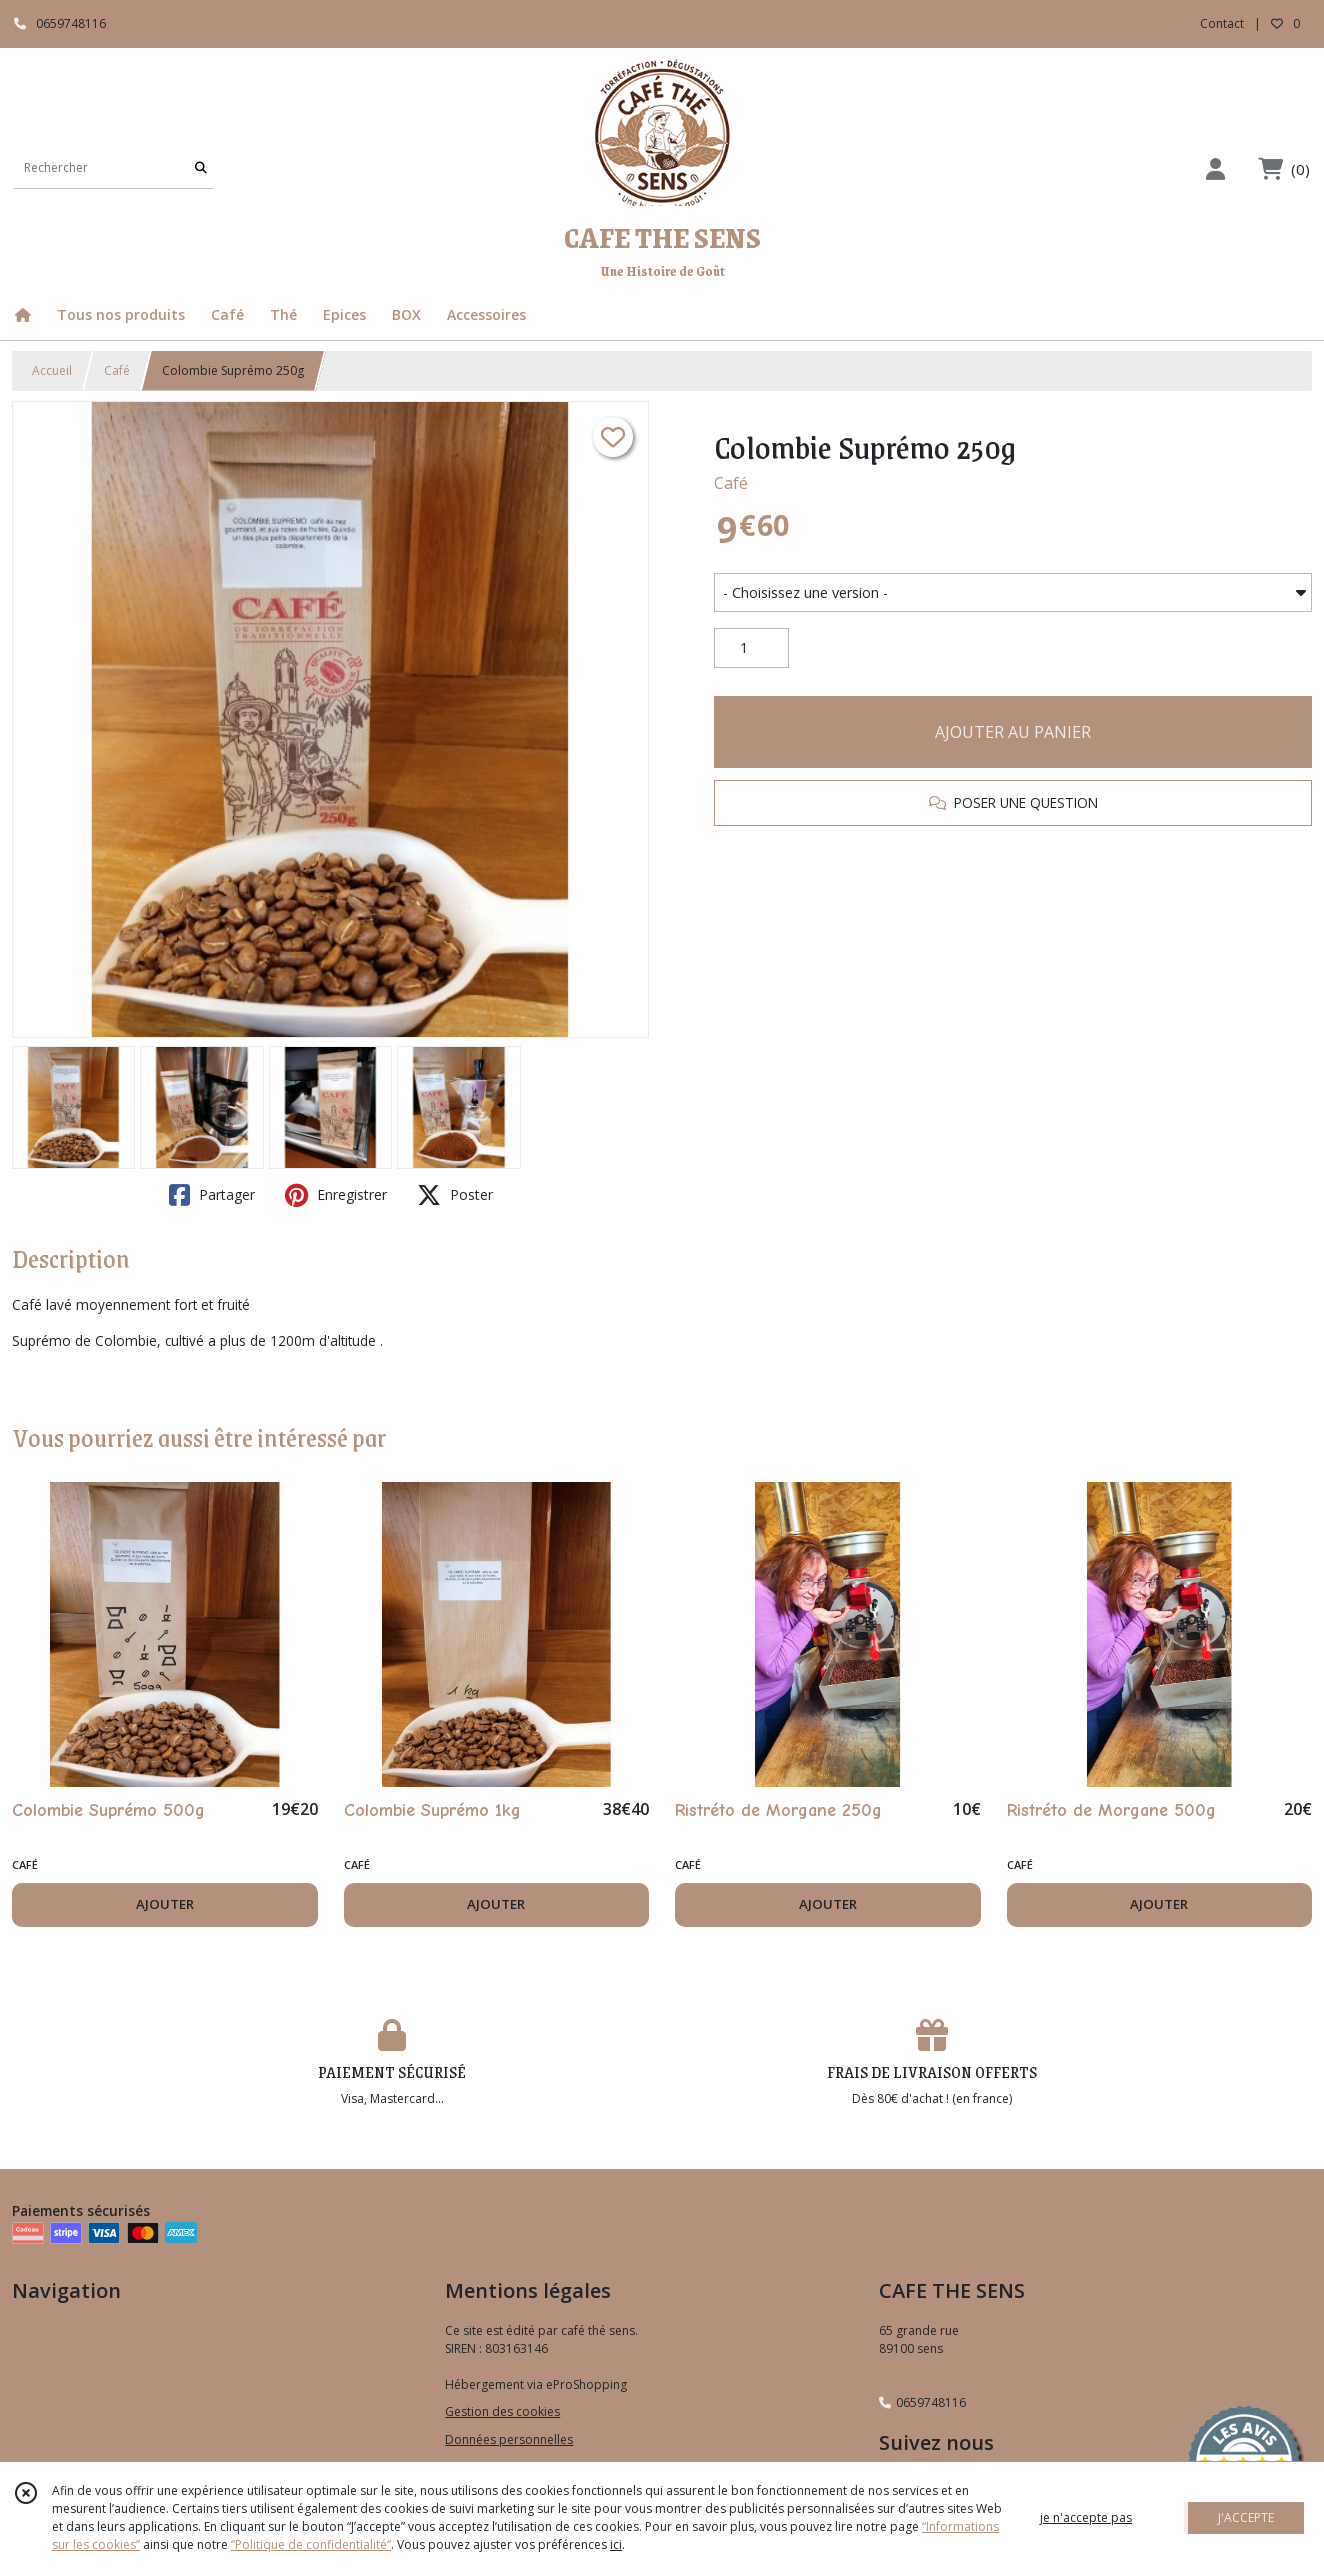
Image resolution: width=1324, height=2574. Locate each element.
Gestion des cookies (502, 2411)
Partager (212, 1195)
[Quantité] (751, 648)
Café (117, 370)
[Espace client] (1215, 168)
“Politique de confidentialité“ (311, 2544)
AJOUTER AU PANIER (1013, 732)
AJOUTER (165, 1904)
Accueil (52, 370)
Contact (1222, 23)
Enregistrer (336, 1195)
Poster (455, 1195)
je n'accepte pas (1086, 2517)
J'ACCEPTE (1246, 2517)
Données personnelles (509, 2439)
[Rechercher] (201, 168)
